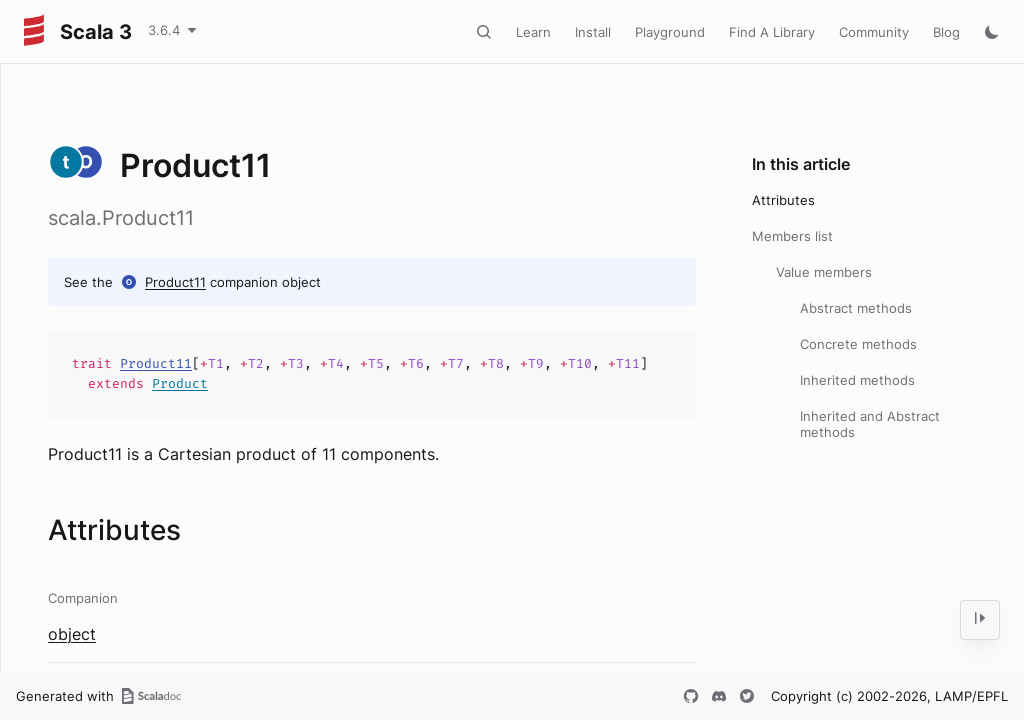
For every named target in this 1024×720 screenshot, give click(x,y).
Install (593, 32)
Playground (670, 32)
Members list (792, 236)
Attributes (783, 200)
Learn (533, 32)
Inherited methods (857, 380)
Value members (824, 272)
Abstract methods (856, 308)
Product (180, 383)
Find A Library (772, 32)
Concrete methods (858, 344)
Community (874, 32)
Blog (946, 32)
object (72, 634)
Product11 (175, 282)
